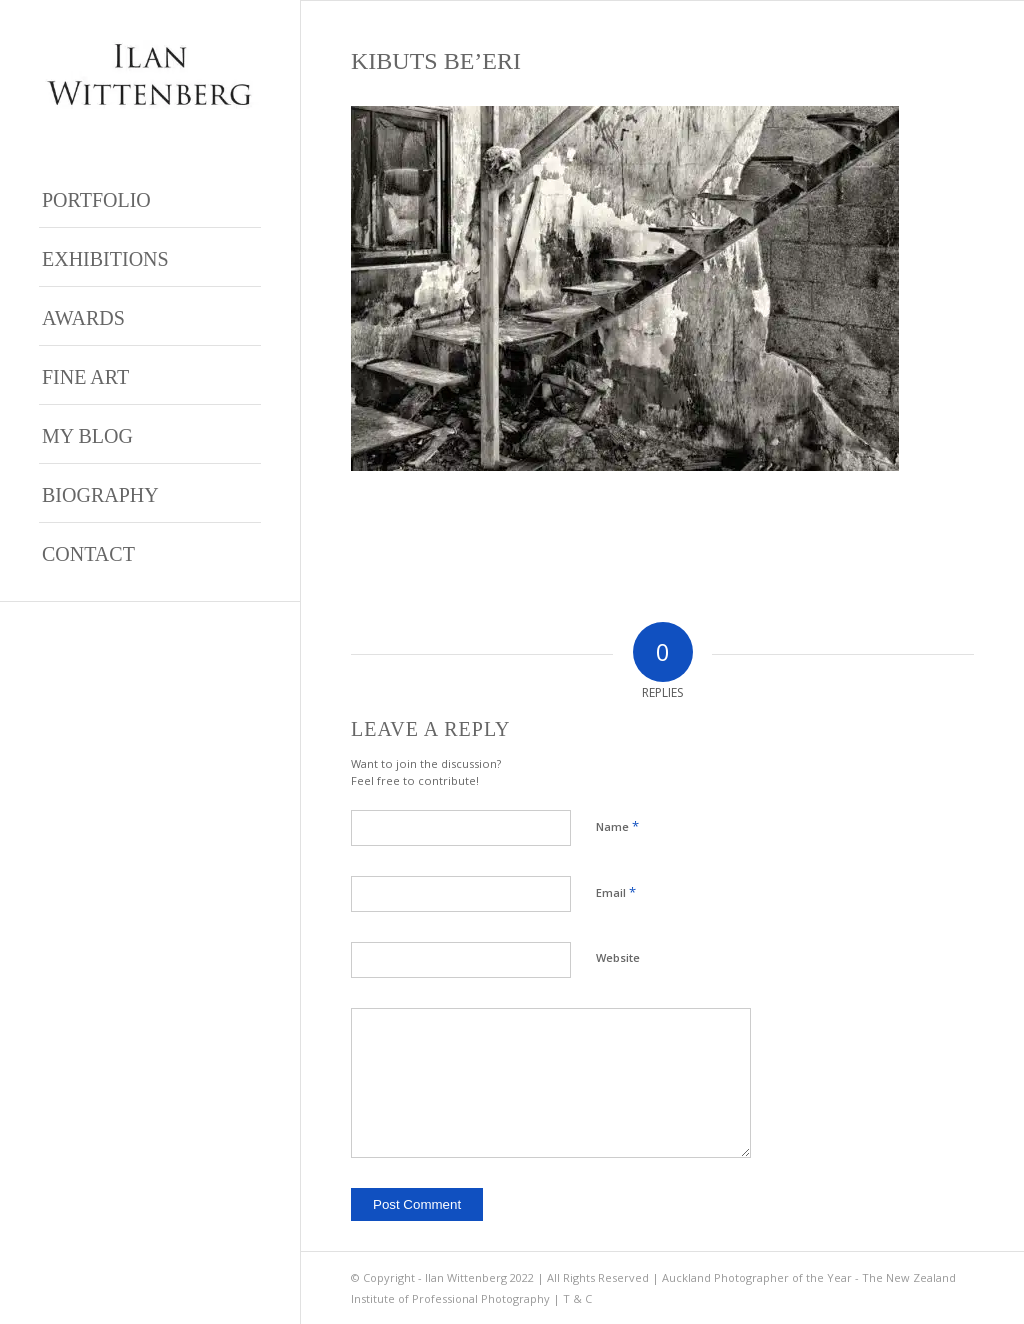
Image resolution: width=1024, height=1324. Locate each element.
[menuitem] (150, 198)
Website (618, 957)
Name (617, 826)
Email (616, 892)
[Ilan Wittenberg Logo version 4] (150, 74)
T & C (577, 1298)
